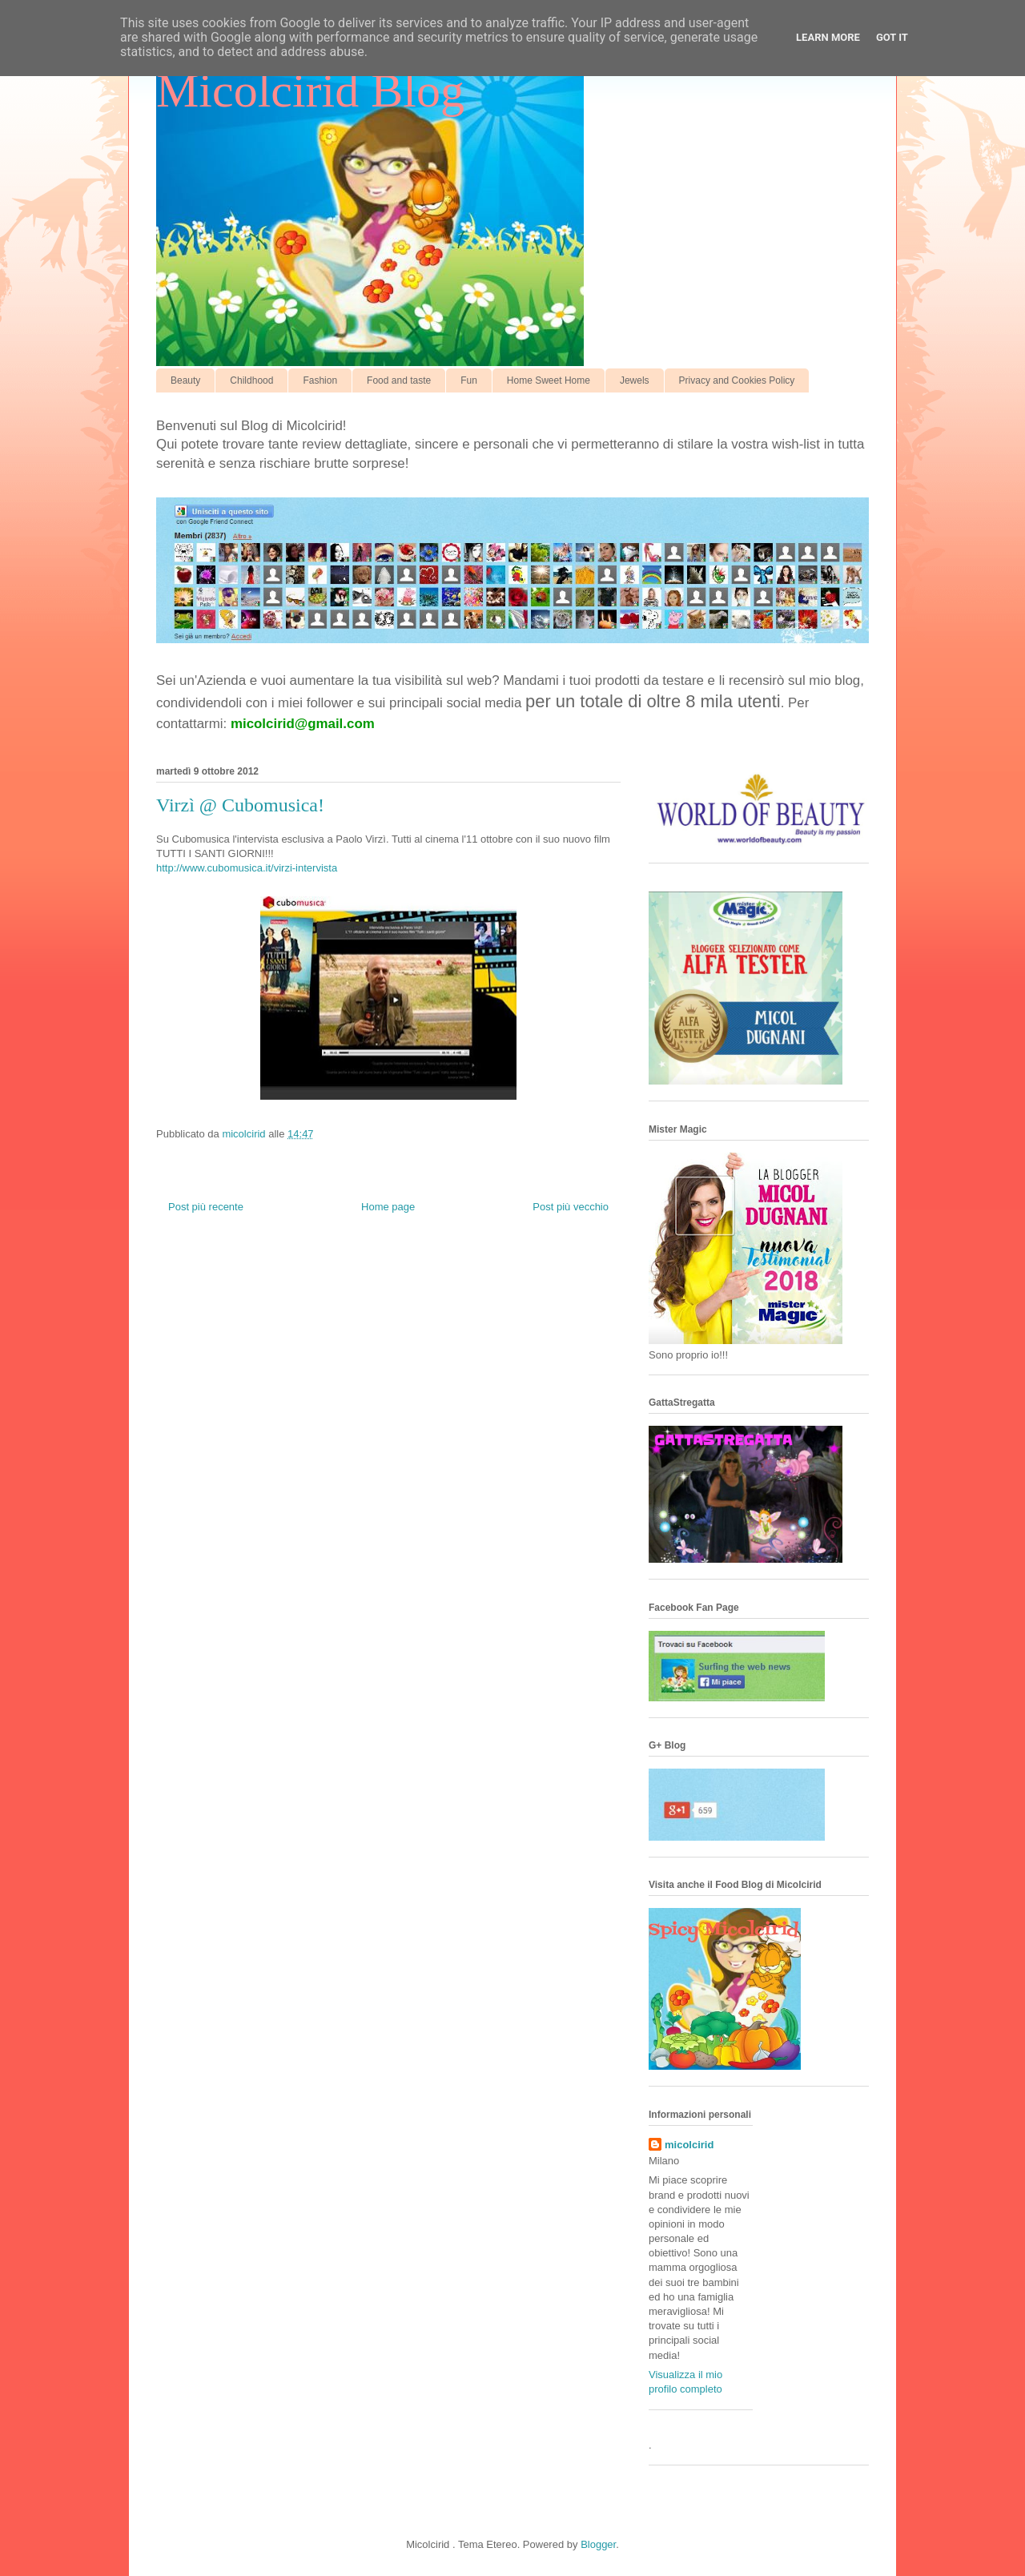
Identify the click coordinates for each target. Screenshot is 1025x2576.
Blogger (598, 2544)
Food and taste (399, 380)
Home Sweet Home (548, 380)
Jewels (634, 380)
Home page (388, 1207)
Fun (468, 380)
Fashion (320, 380)
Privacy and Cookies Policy (737, 380)
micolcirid (689, 2145)
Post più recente (205, 1207)
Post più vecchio (571, 1207)
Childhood (251, 380)
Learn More (828, 37)
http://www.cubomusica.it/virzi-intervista (246, 868)
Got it (892, 37)
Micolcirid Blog (310, 90)
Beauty (185, 380)
